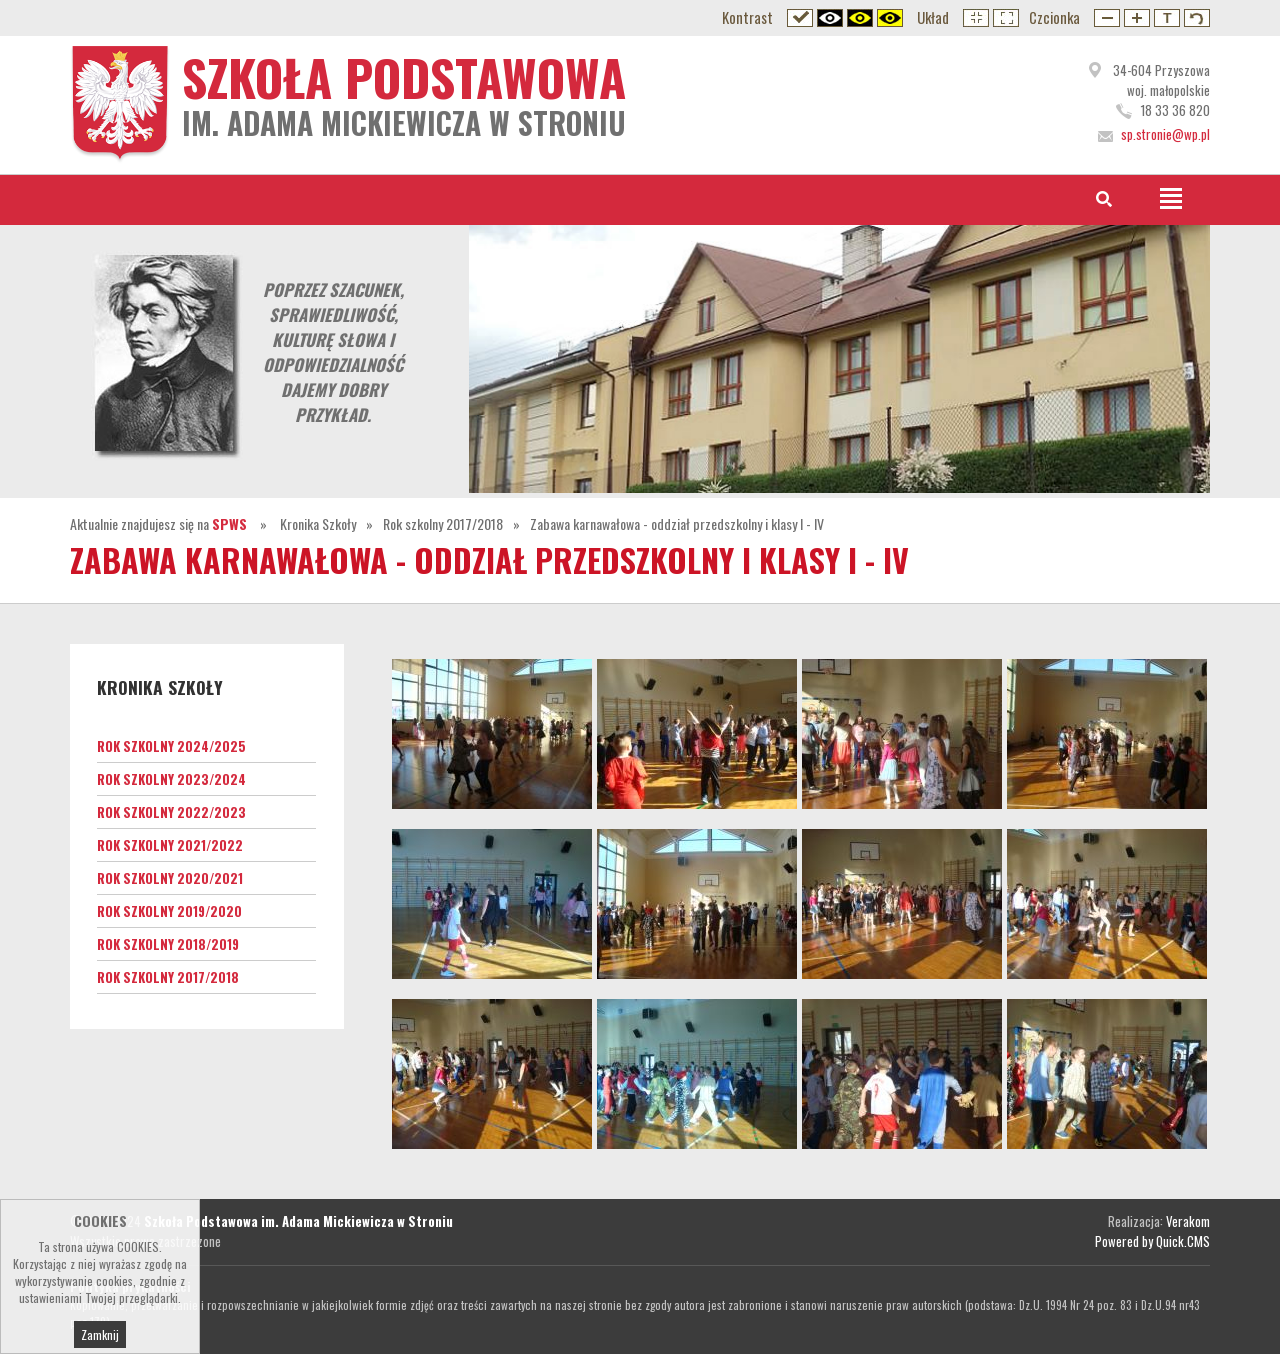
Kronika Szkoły (318, 523)
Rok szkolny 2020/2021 (170, 878)
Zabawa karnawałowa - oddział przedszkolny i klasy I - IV (677, 523)
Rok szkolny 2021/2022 (170, 845)
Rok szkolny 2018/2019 (168, 944)
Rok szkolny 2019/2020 (169, 911)
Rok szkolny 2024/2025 (171, 746)
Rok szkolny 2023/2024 (171, 779)
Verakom (1188, 1221)
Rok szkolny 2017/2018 (443, 523)
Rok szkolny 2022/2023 (171, 812)
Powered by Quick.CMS (1152, 1241)
